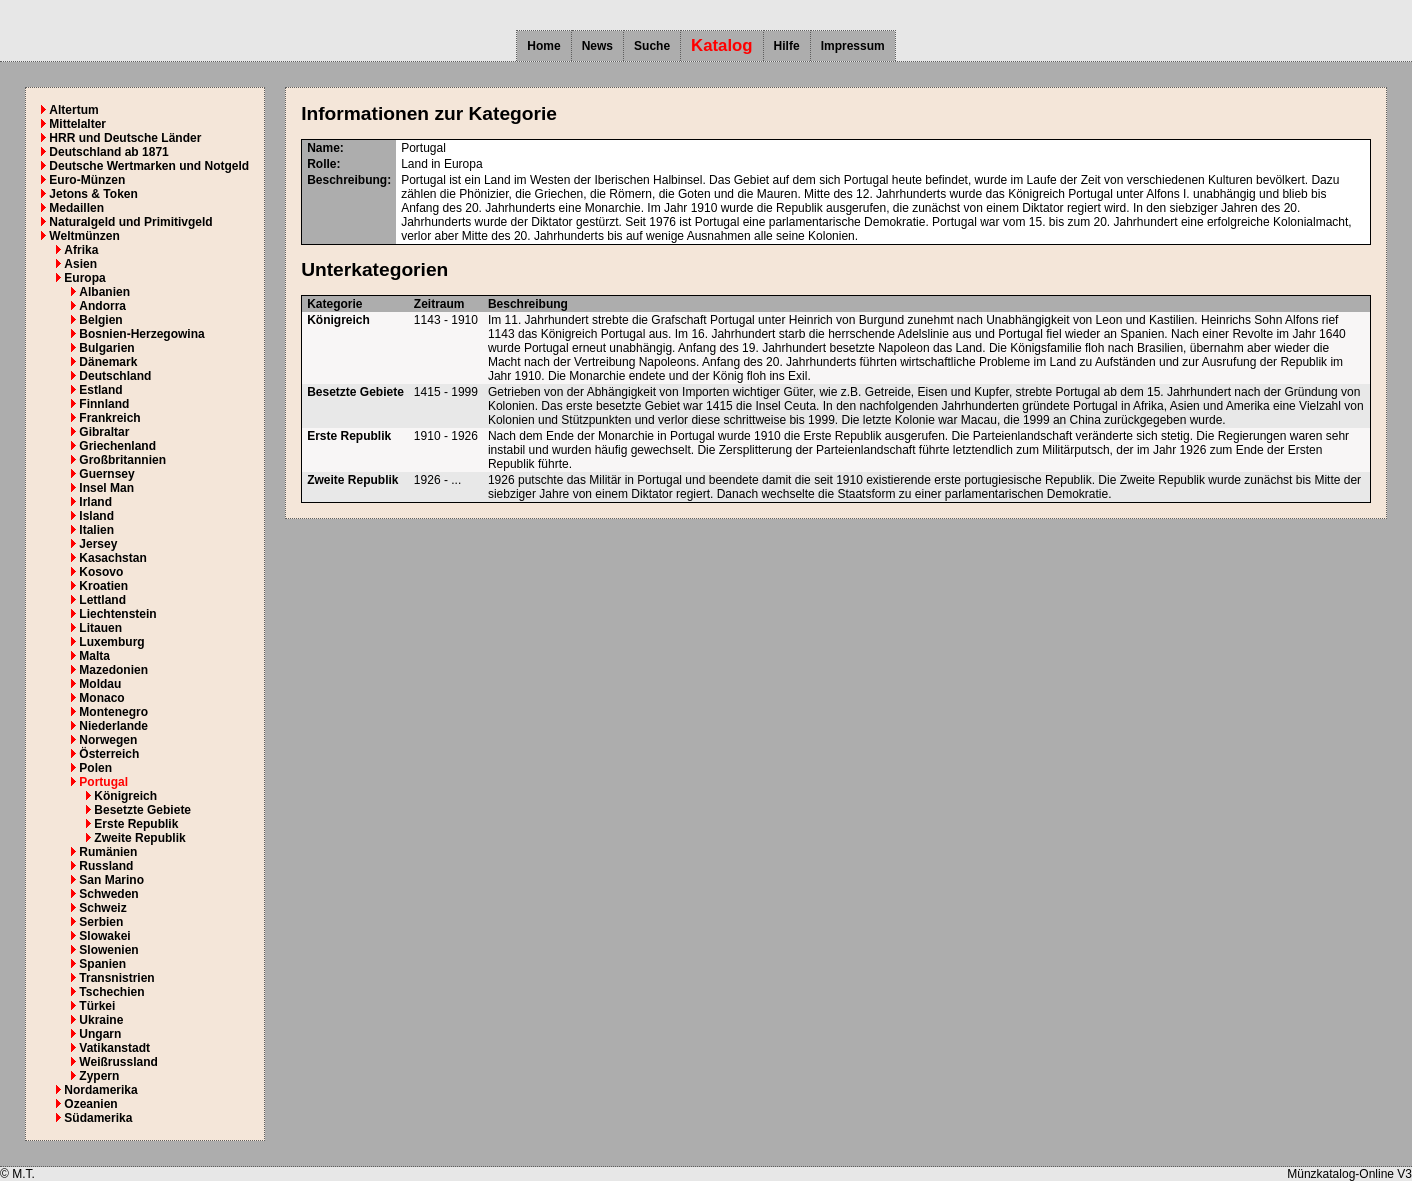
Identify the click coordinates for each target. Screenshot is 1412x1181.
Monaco (101, 698)
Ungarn (100, 1034)
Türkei (97, 1006)
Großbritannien (122, 460)
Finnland (104, 404)
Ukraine (101, 1020)
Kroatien (103, 586)
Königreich (125, 796)
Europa (84, 278)
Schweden (108, 894)
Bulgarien (106, 348)
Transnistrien (116, 978)
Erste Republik (136, 824)
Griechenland (117, 446)
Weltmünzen (84, 236)
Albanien (104, 292)
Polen (95, 768)
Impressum (853, 46)
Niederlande (113, 726)
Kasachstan (112, 558)
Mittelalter (77, 124)
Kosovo (101, 572)
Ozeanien (90, 1104)
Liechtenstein (117, 614)
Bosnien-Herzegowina (141, 334)
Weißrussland (118, 1062)
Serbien (101, 922)
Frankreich (109, 418)
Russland (106, 866)
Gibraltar (104, 432)
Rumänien (108, 852)
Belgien (100, 320)
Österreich (109, 754)
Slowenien (108, 950)
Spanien (102, 964)
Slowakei (104, 936)
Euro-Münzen (87, 180)
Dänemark (108, 362)
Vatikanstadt (114, 1048)
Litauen (100, 628)
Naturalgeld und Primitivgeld (130, 222)
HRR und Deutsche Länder (125, 138)
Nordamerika (100, 1090)
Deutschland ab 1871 (108, 152)
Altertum (73, 110)
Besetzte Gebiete (142, 810)
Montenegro (113, 712)
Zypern (99, 1076)
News (597, 46)
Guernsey (106, 474)
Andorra (102, 306)
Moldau (100, 684)
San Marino (111, 880)
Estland (100, 390)
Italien (96, 530)
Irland (95, 502)
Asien (80, 264)
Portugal (103, 782)
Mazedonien (113, 670)
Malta (94, 656)
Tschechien (111, 992)
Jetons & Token (93, 194)
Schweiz (102, 908)
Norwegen (108, 740)
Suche (652, 46)
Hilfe (787, 46)
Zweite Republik (139, 838)
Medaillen (76, 208)
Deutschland (115, 376)
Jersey (98, 544)
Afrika (81, 250)
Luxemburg (111, 642)
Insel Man (106, 488)
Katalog (722, 45)
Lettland (102, 600)
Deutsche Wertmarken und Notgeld (149, 166)
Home (543, 46)
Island (96, 516)
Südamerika (98, 1118)
